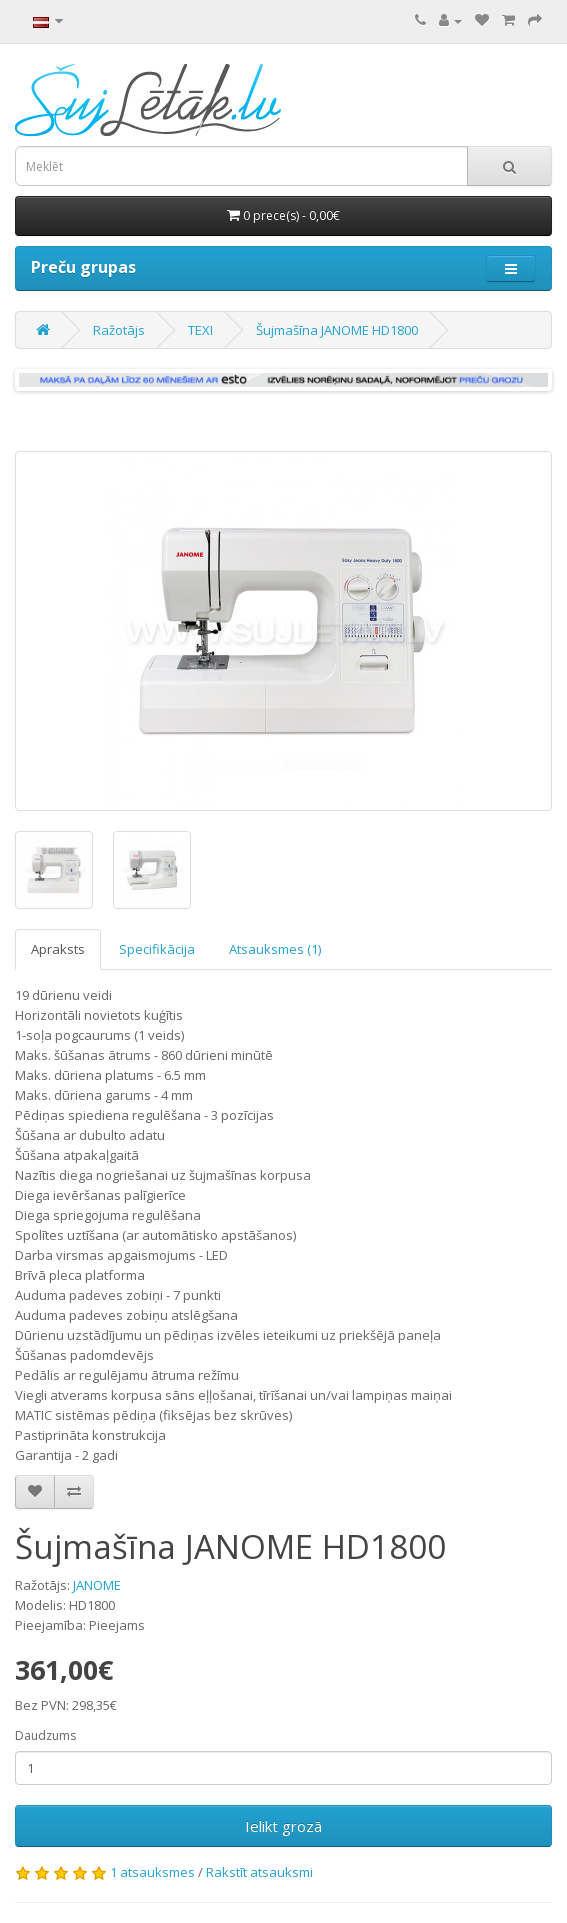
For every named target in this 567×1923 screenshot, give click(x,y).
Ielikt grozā (283, 1826)
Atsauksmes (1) (275, 949)
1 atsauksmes (152, 1872)
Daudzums (45, 1735)
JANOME (97, 1585)
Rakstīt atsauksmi (259, 1872)
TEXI (200, 330)
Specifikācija (157, 949)
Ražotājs (119, 330)
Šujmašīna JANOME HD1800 (337, 330)
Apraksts (58, 949)
